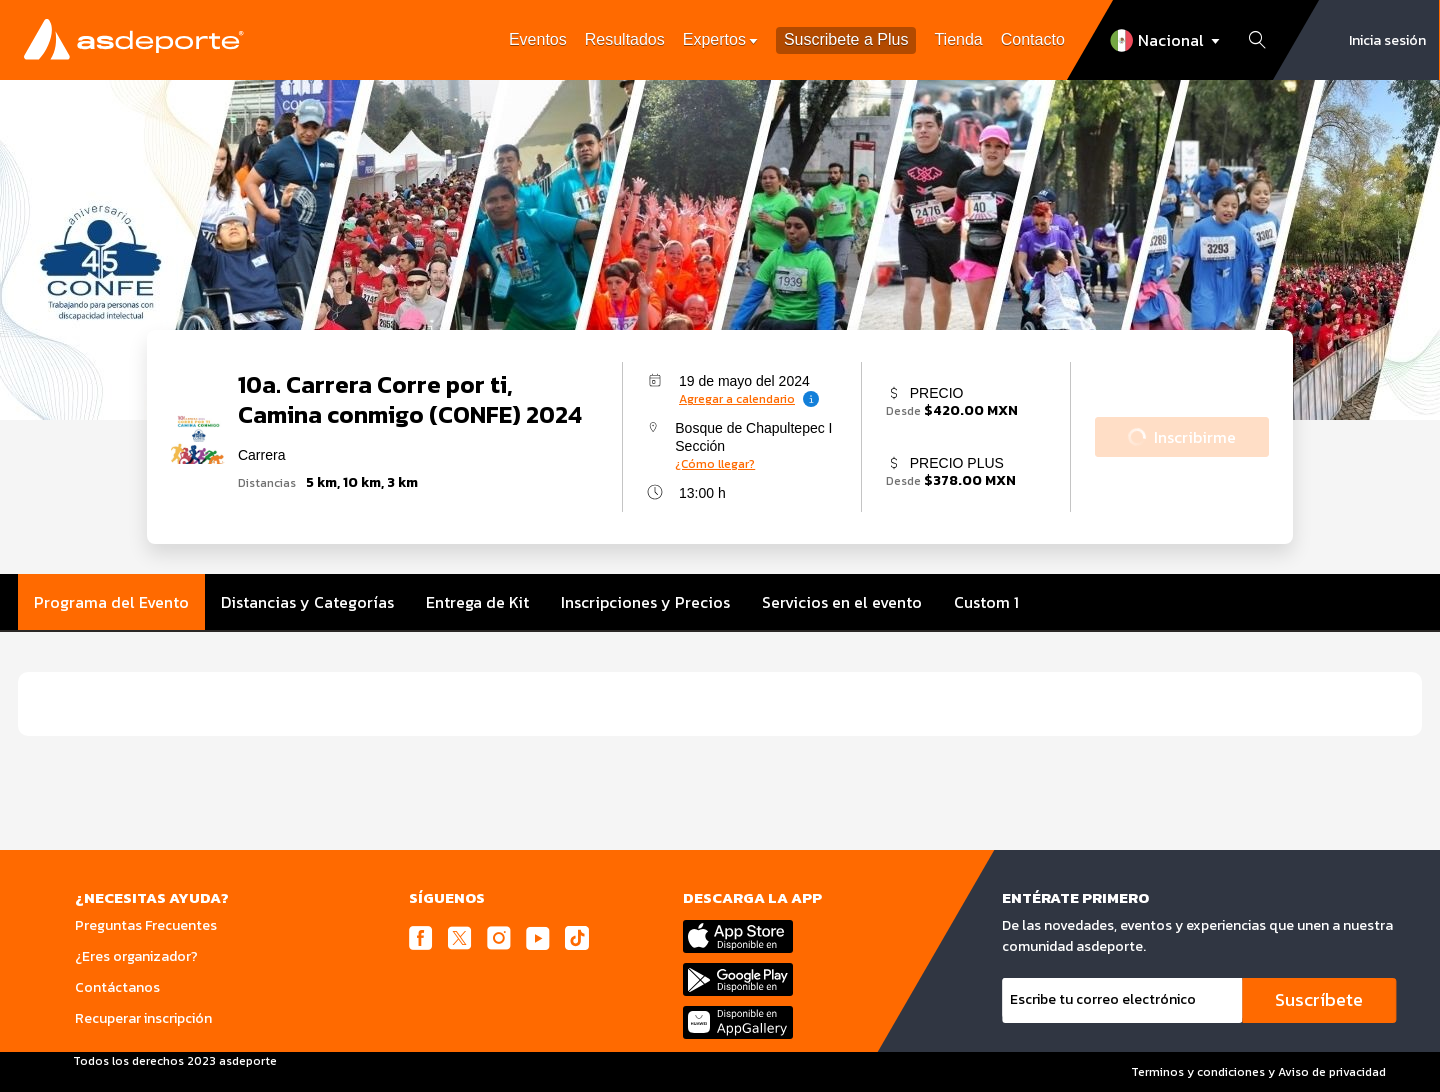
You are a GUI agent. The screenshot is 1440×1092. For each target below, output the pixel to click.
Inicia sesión (1387, 40)
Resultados (625, 39)
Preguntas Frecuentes (146, 925)
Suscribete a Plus (846, 40)
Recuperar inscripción (143, 1018)
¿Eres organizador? (136, 956)
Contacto (1033, 39)
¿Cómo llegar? (715, 464)
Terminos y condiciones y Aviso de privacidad (1258, 1072)
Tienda (958, 39)
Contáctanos (117, 987)
